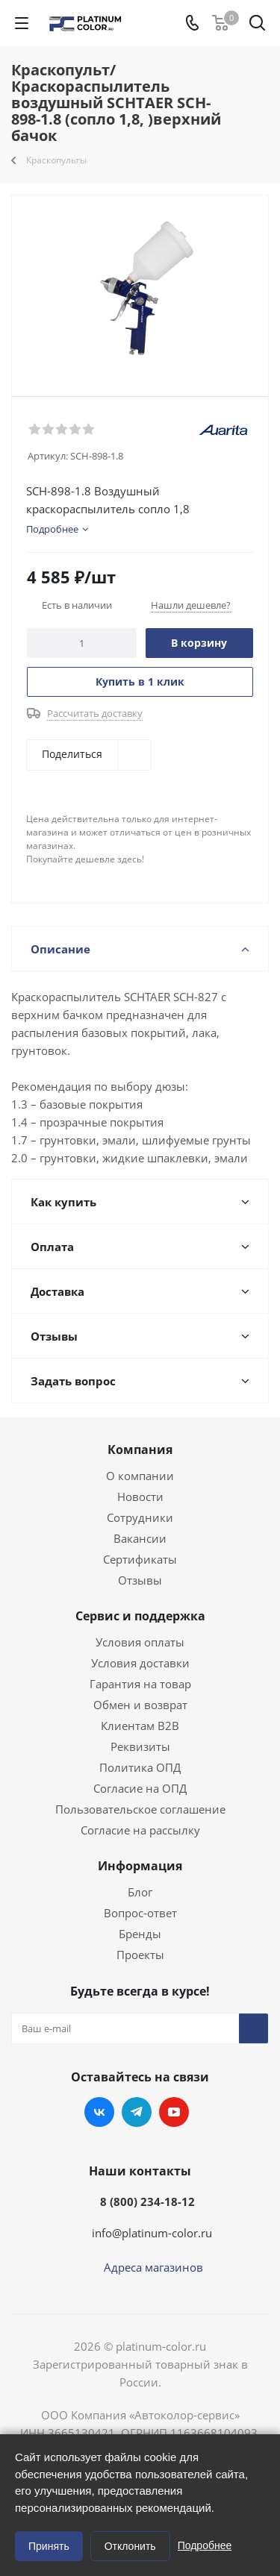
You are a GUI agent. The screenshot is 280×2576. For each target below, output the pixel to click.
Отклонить (130, 2546)
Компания (140, 1449)
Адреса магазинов (153, 2267)
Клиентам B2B (140, 1725)
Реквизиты (140, 1746)
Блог (140, 1891)
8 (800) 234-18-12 (147, 2201)
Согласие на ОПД (140, 1788)
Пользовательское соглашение (140, 1809)
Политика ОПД (140, 1767)
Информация (140, 1866)
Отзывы (140, 1580)
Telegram (137, 2112)
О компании (140, 1475)
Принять (48, 2546)
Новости (140, 1496)
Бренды (140, 1933)
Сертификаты (140, 1559)
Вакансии (140, 1538)
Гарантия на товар (140, 1683)
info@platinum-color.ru (152, 2232)
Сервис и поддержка (140, 1616)
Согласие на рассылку (140, 1830)
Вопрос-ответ (140, 1912)
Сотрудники (140, 1517)
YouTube (174, 2112)
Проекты (140, 1954)
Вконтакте (99, 2112)
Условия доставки (140, 1662)
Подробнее (205, 2545)
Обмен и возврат (140, 1704)
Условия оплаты (140, 1642)
